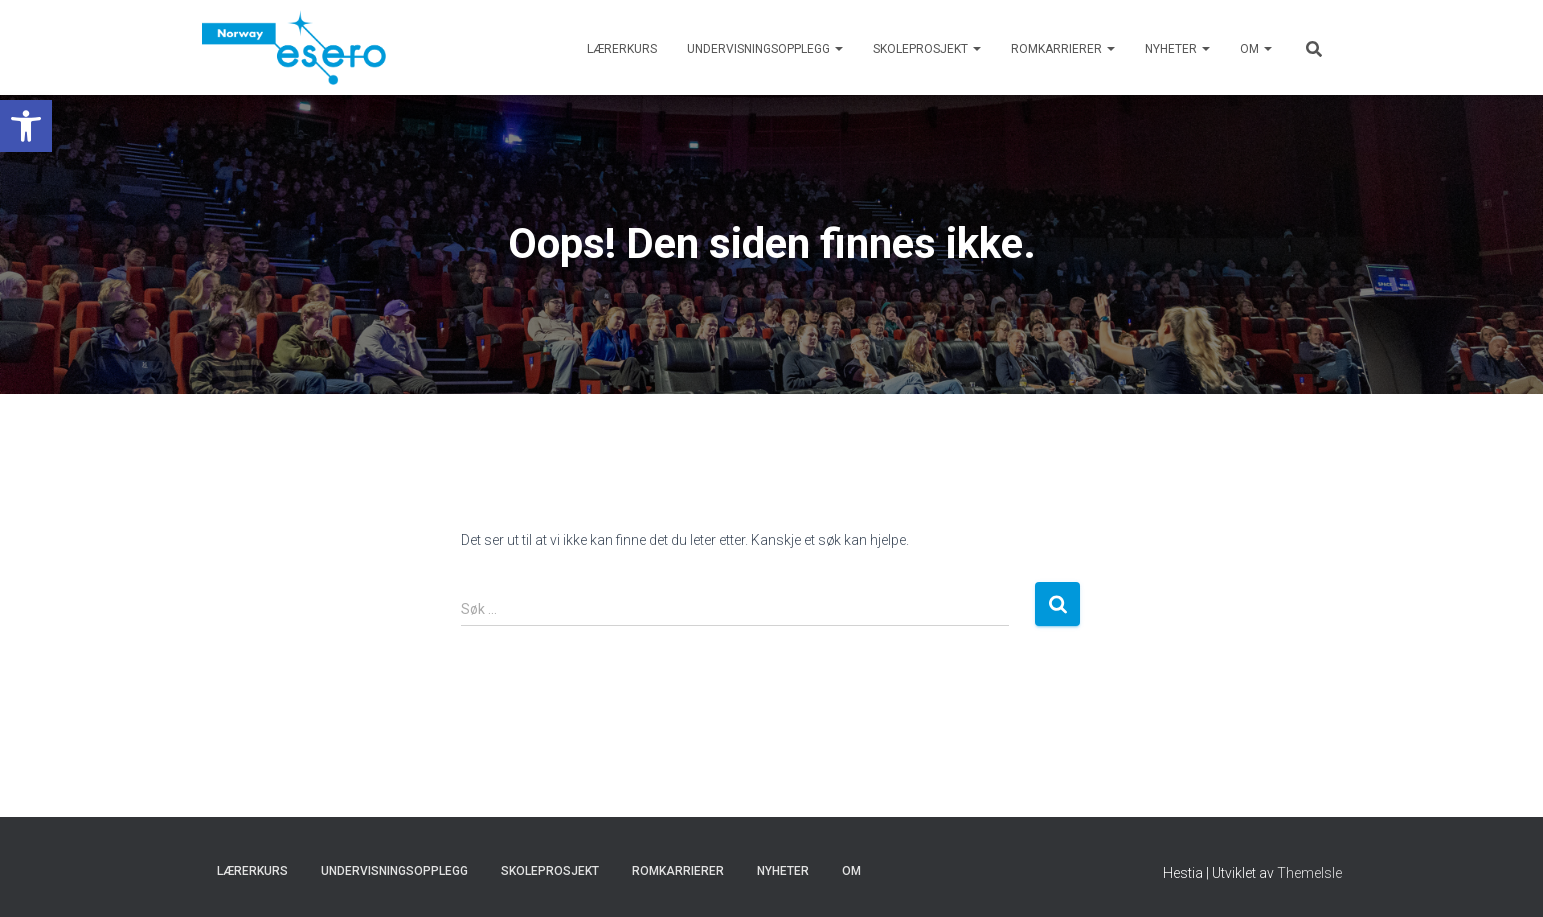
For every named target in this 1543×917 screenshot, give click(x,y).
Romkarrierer (1063, 49)
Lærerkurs (622, 49)
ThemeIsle (1309, 873)
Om (1256, 49)
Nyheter (1177, 49)
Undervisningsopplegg (765, 49)
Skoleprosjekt (927, 49)
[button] (26, 126)
